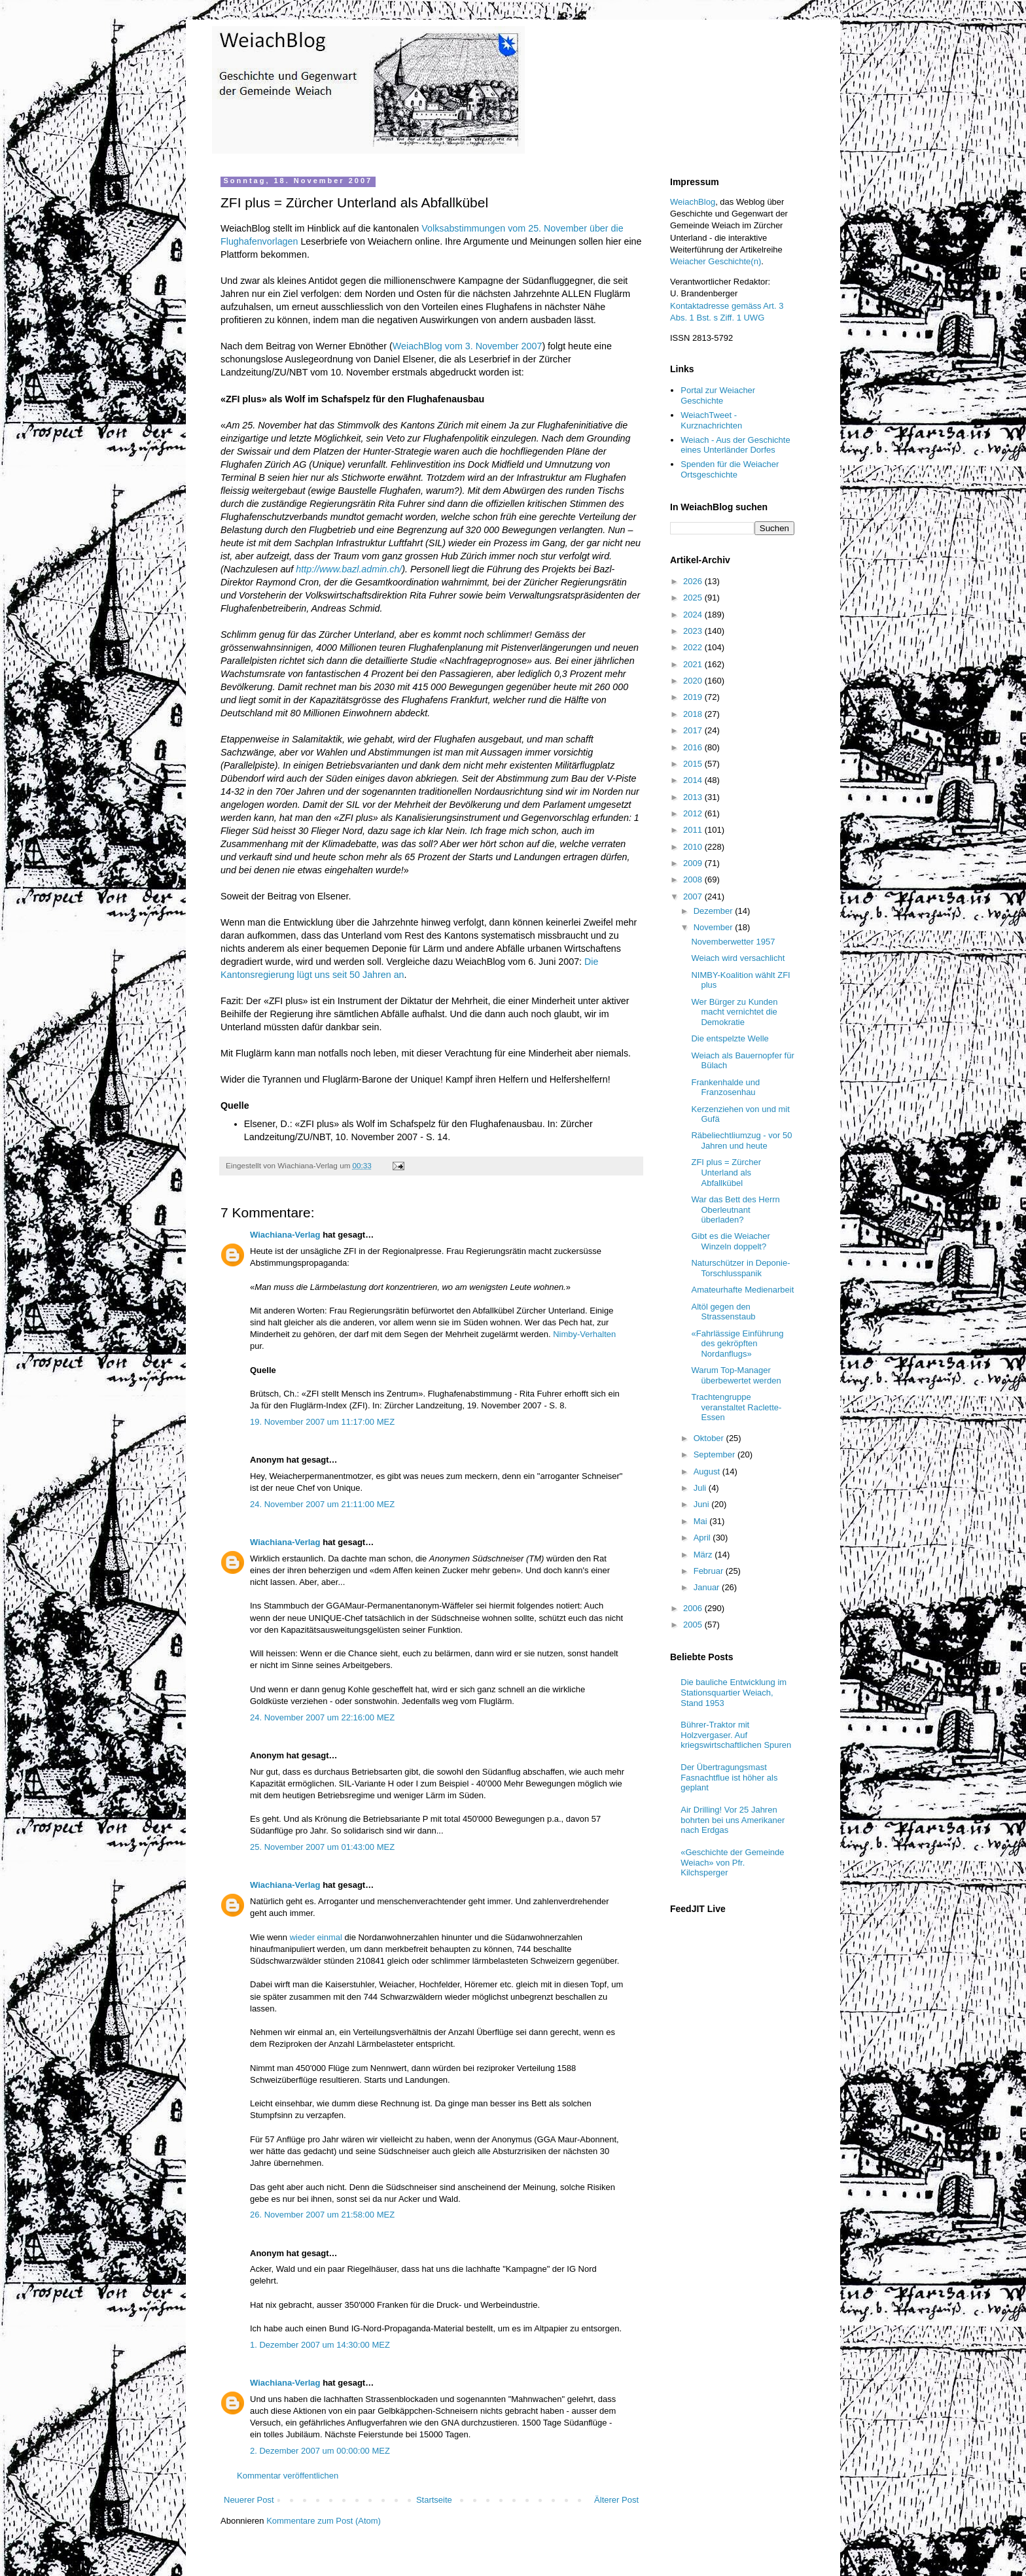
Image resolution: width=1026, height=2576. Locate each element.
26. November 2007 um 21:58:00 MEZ (322, 2214)
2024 (694, 614)
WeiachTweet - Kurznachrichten (711, 420)
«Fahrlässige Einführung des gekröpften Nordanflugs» (737, 1344)
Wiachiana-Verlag (285, 1235)
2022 (694, 647)
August (708, 1471)
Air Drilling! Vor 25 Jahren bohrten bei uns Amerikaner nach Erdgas (733, 1820)
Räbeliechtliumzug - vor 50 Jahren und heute (741, 1140)
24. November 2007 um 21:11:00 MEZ (322, 1504)
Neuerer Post (249, 2500)
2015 (694, 764)
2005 (694, 1624)
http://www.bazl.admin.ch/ (349, 569)
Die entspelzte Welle (729, 1038)
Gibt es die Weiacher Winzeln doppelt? (730, 1241)
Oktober (710, 1438)
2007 (694, 896)
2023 (694, 631)
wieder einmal (316, 1937)
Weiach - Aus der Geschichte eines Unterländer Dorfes (735, 445)
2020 (694, 681)
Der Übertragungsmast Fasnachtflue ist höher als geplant (729, 1777)
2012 (694, 813)
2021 (694, 664)
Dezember (714, 911)
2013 (694, 797)
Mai (702, 1521)
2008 (694, 879)
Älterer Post (616, 2500)
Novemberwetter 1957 (733, 942)
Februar (710, 1571)
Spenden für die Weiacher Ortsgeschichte (730, 469)
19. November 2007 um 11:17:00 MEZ (322, 1422)
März (704, 1554)
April (703, 1537)
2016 (694, 747)
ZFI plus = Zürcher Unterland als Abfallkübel (726, 1172)
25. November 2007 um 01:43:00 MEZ (322, 1847)
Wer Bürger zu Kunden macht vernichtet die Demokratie (734, 1012)
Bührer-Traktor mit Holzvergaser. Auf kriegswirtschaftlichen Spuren (736, 1735)
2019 (694, 697)
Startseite (434, 2500)
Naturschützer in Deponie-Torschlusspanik (740, 1268)
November (714, 927)
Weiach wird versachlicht (738, 958)
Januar (708, 1587)
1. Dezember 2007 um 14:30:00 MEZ (320, 2345)
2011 (694, 830)
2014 (694, 780)
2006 (694, 1608)
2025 (694, 597)
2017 (694, 730)
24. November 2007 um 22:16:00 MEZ (322, 1717)
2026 (694, 581)
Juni (702, 1504)
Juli (701, 1488)
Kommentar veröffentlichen (287, 2475)
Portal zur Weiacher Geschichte (718, 395)
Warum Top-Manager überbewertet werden (736, 1375)
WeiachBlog (692, 202)
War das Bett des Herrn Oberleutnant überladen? (735, 1209)
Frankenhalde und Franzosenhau (725, 1087)
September (715, 1454)
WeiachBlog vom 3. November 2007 (467, 346)
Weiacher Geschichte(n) (715, 261)
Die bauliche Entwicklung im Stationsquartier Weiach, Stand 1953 (734, 1692)
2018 (694, 714)
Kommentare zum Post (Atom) (323, 2521)
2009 (694, 863)
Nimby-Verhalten (584, 1334)
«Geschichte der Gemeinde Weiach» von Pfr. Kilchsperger (732, 1862)
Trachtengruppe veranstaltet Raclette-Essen (736, 1407)
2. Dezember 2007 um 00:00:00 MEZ (320, 2451)
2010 (694, 847)
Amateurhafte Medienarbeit (742, 1290)
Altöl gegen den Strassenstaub (723, 1312)
